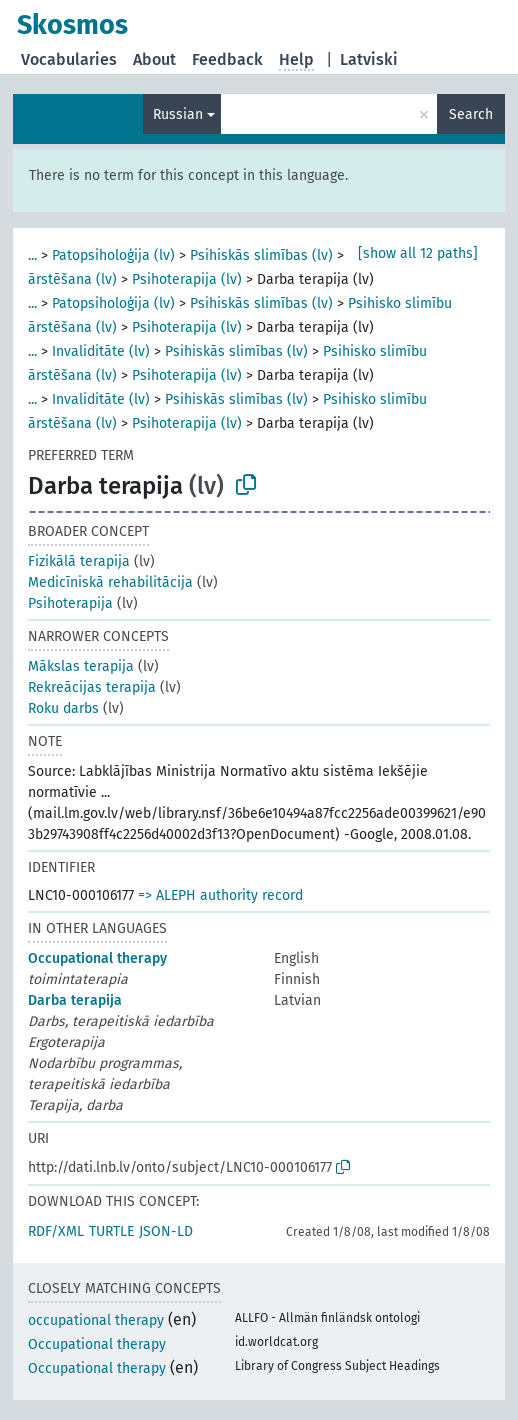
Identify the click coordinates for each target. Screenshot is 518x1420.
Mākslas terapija (81, 666)
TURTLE (111, 1231)
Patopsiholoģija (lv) (113, 255)
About (154, 59)
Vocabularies (69, 59)
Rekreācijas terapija (92, 687)
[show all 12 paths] (418, 253)
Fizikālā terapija (79, 561)
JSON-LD (166, 1231)
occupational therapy (96, 1320)
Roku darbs (63, 708)
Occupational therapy (97, 958)
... (32, 255)
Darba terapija (75, 1000)
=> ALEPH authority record (220, 895)
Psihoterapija (70, 603)
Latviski (369, 59)
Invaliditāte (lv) (101, 351)
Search (471, 114)
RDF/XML (56, 1231)
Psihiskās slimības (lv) (261, 255)
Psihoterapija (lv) (187, 279)
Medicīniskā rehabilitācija (110, 582)
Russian (178, 114)
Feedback (227, 59)
